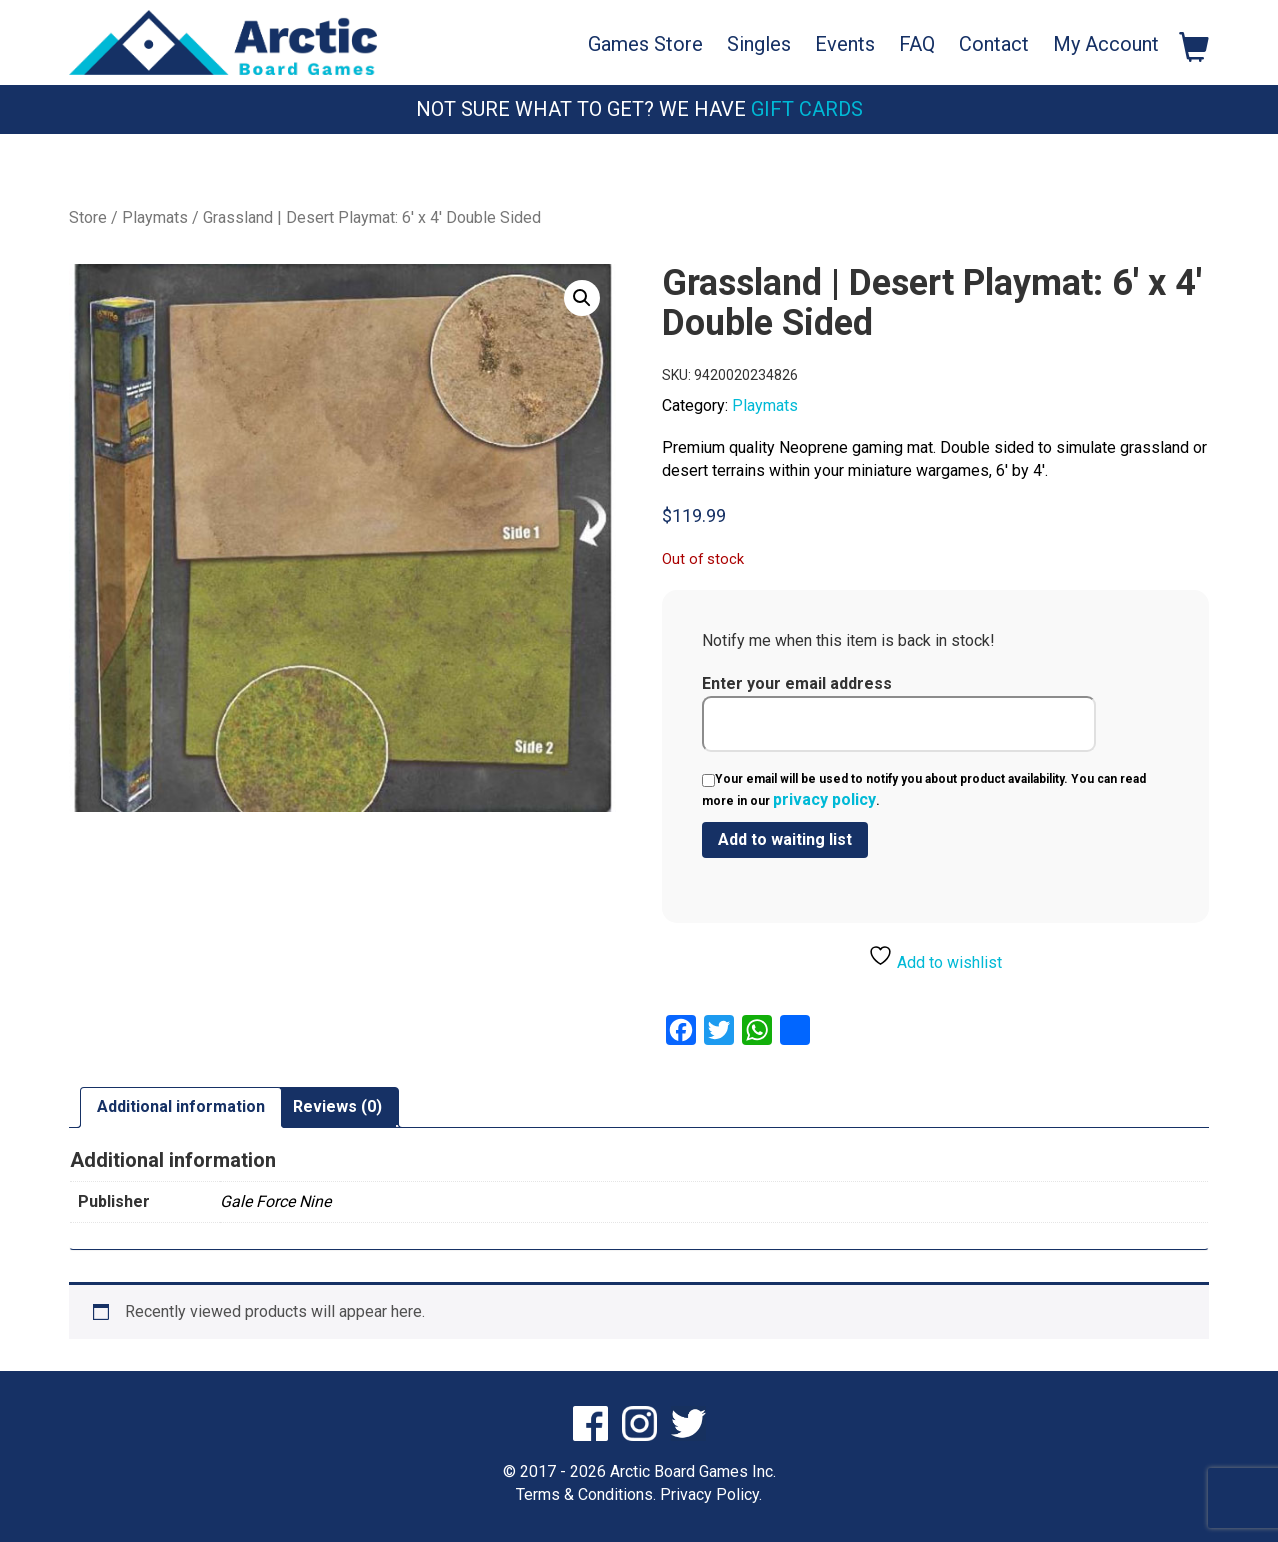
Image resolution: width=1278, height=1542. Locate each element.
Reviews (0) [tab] (337, 1106)
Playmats (155, 217)
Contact (994, 44)
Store (88, 217)
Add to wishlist (935, 957)
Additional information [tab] (181, 1106)
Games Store (645, 44)
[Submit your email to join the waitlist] (785, 840)
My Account (1106, 44)
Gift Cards (807, 109)
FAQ (917, 44)
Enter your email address (899, 713)
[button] (582, 298)
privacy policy (824, 799)
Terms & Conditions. (586, 1494)
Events (845, 44)
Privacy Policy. (711, 1494)
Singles (759, 44)
